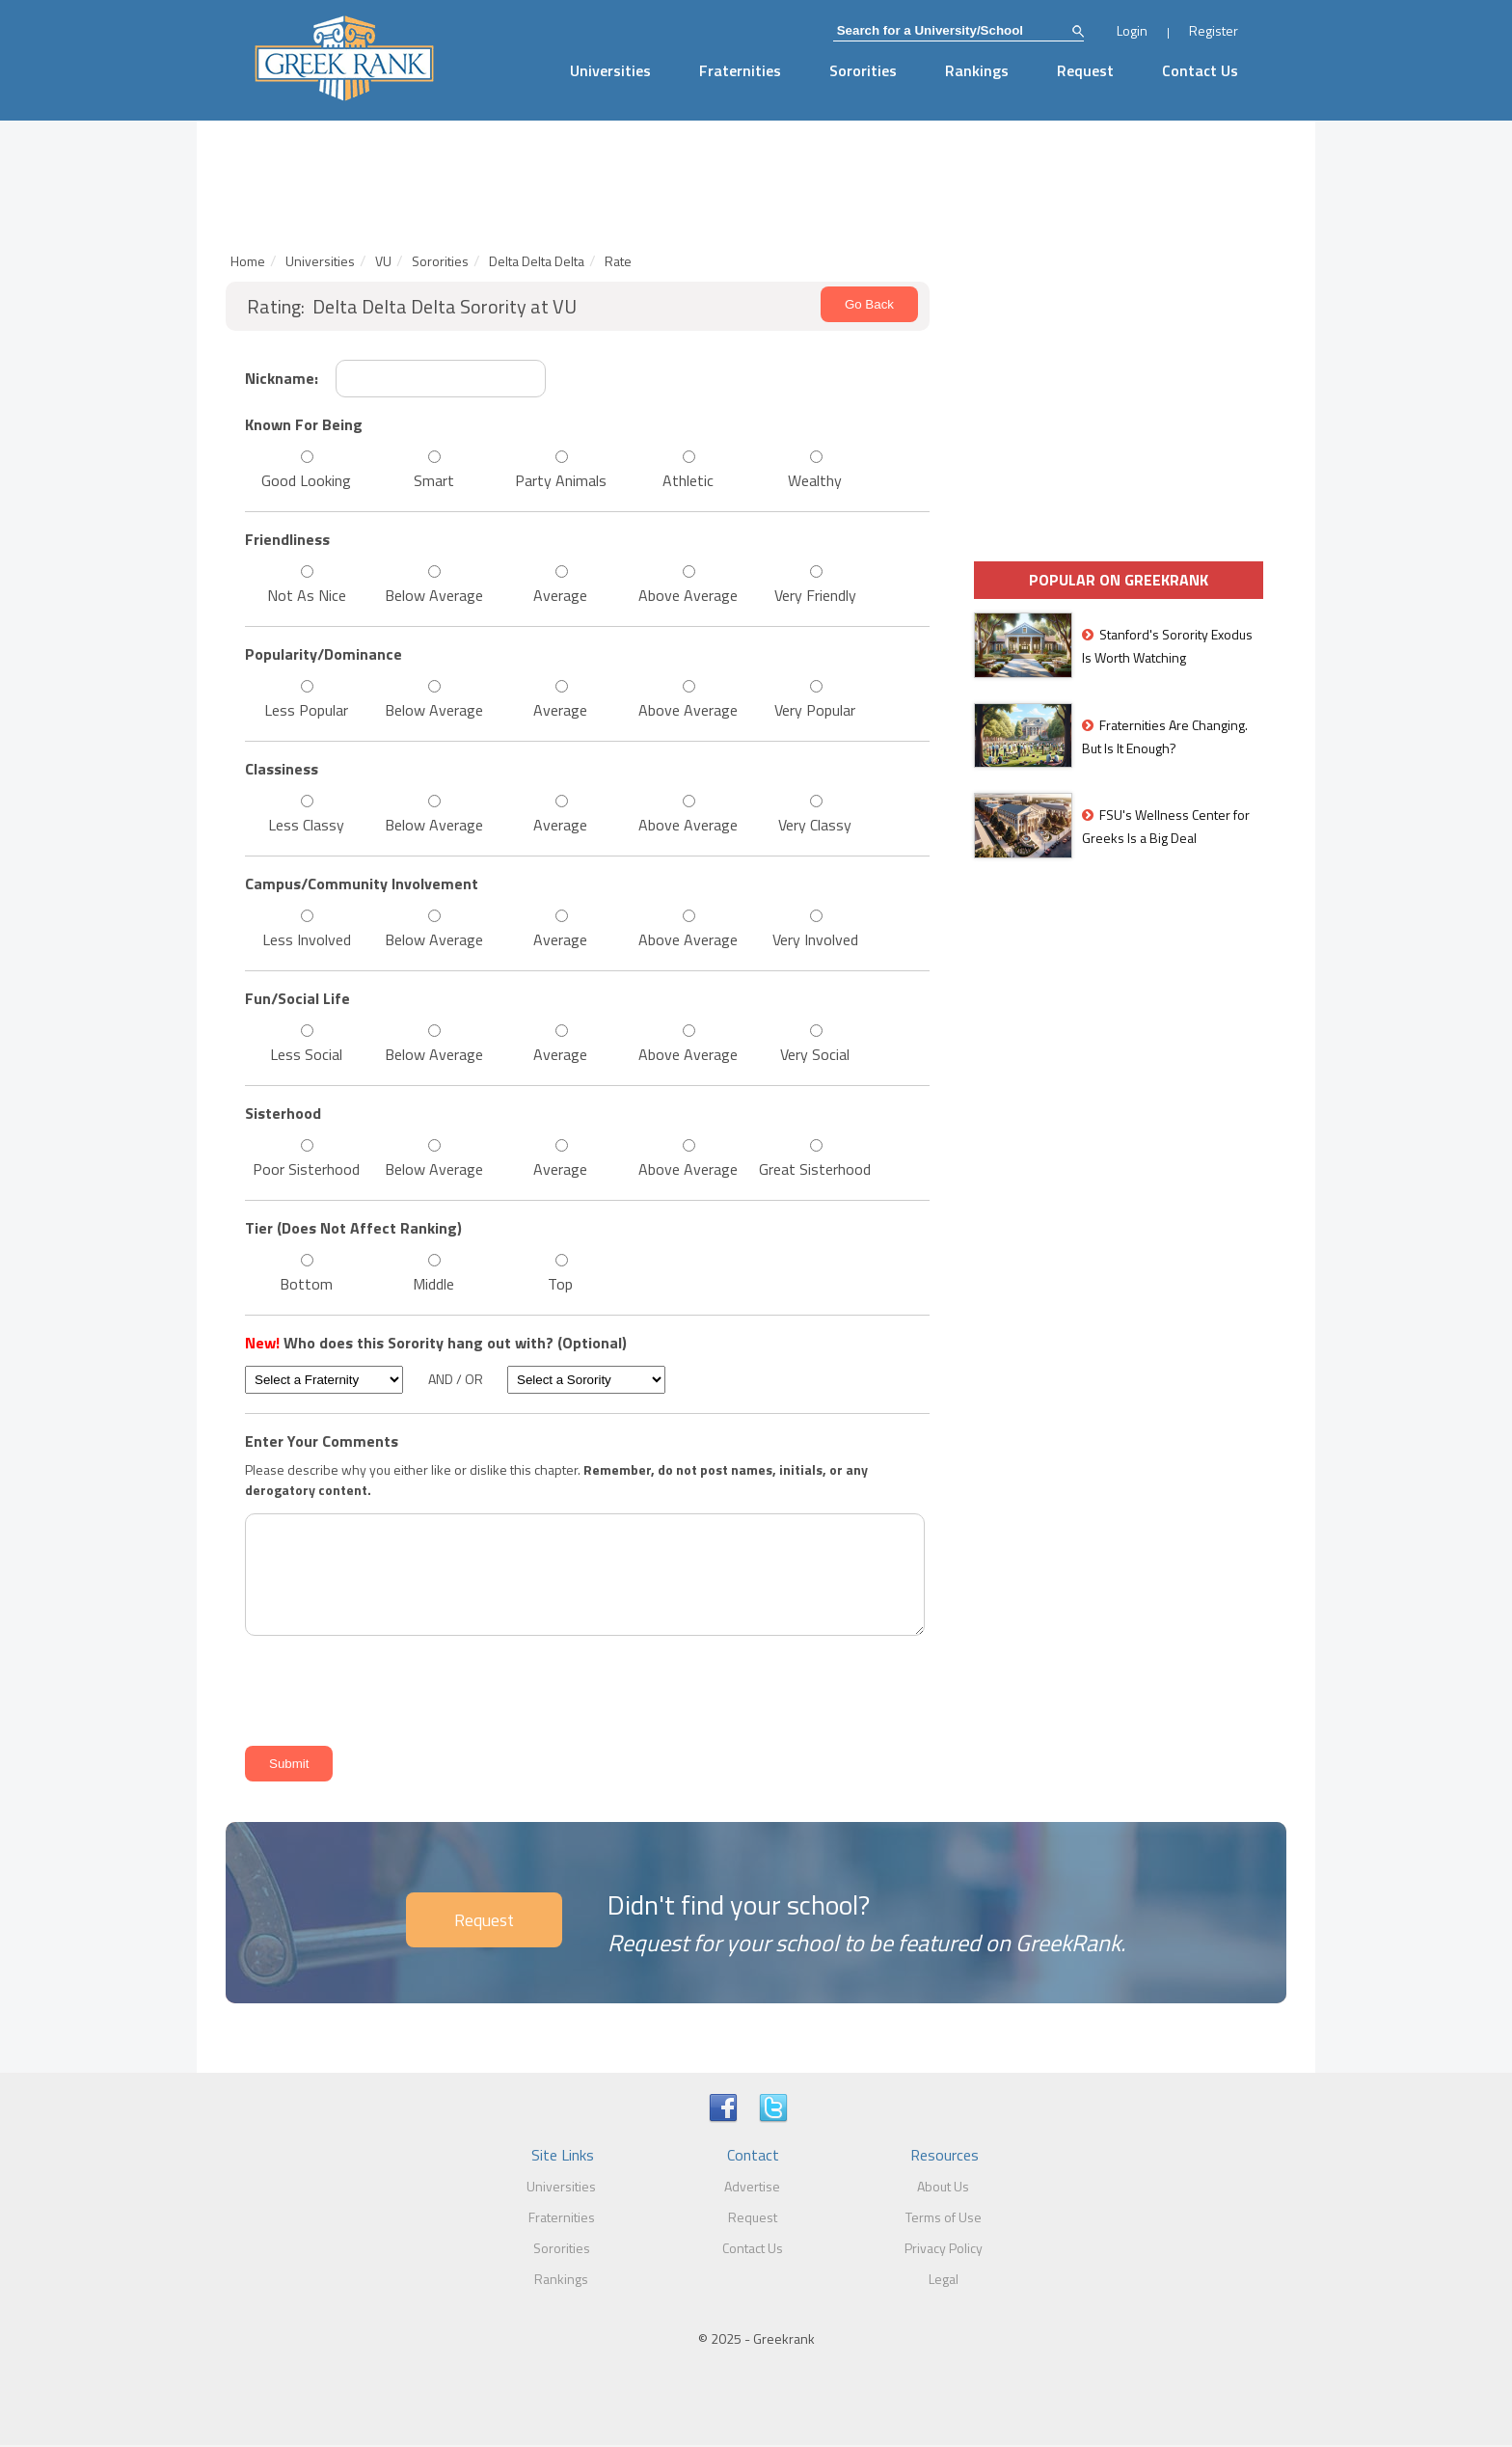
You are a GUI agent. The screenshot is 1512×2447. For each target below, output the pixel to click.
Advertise (752, 2186)
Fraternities (740, 70)
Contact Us (1200, 70)
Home (247, 261)
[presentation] (385, 1687)
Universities (610, 70)
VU (383, 261)
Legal (943, 2279)
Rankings (977, 70)
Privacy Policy (943, 2248)
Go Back (869, 304)
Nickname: (281, 378)
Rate (618, 261)
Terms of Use (943, 2217)
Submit (289, 1763)
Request (1085, 70)
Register (1213, 30)
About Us (943, 2186)
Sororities (863, 70)
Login (1132, 30)
